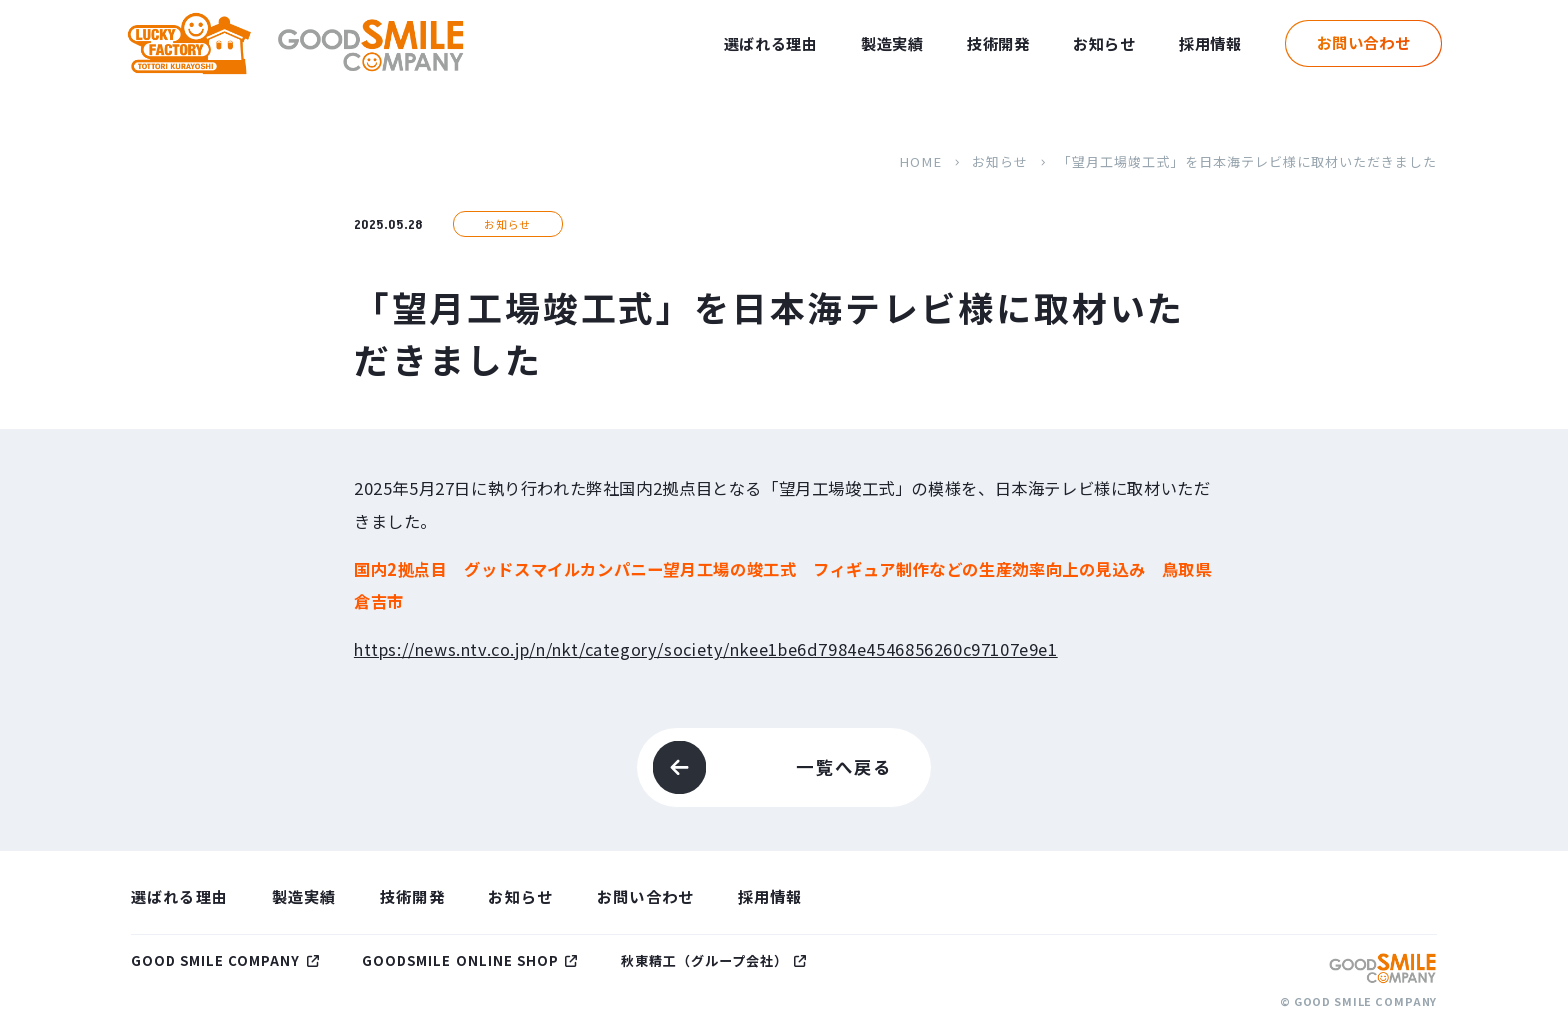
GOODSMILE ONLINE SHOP (460, 961)
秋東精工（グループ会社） (705, 961)
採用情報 (1210, 43)
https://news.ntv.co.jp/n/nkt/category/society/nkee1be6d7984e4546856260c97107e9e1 (706, 649)
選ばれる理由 (771, 43)
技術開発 (998, 43)
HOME (920, 161)
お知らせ (1104, 43)
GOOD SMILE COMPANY (216, 961)
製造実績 (892, 43)
